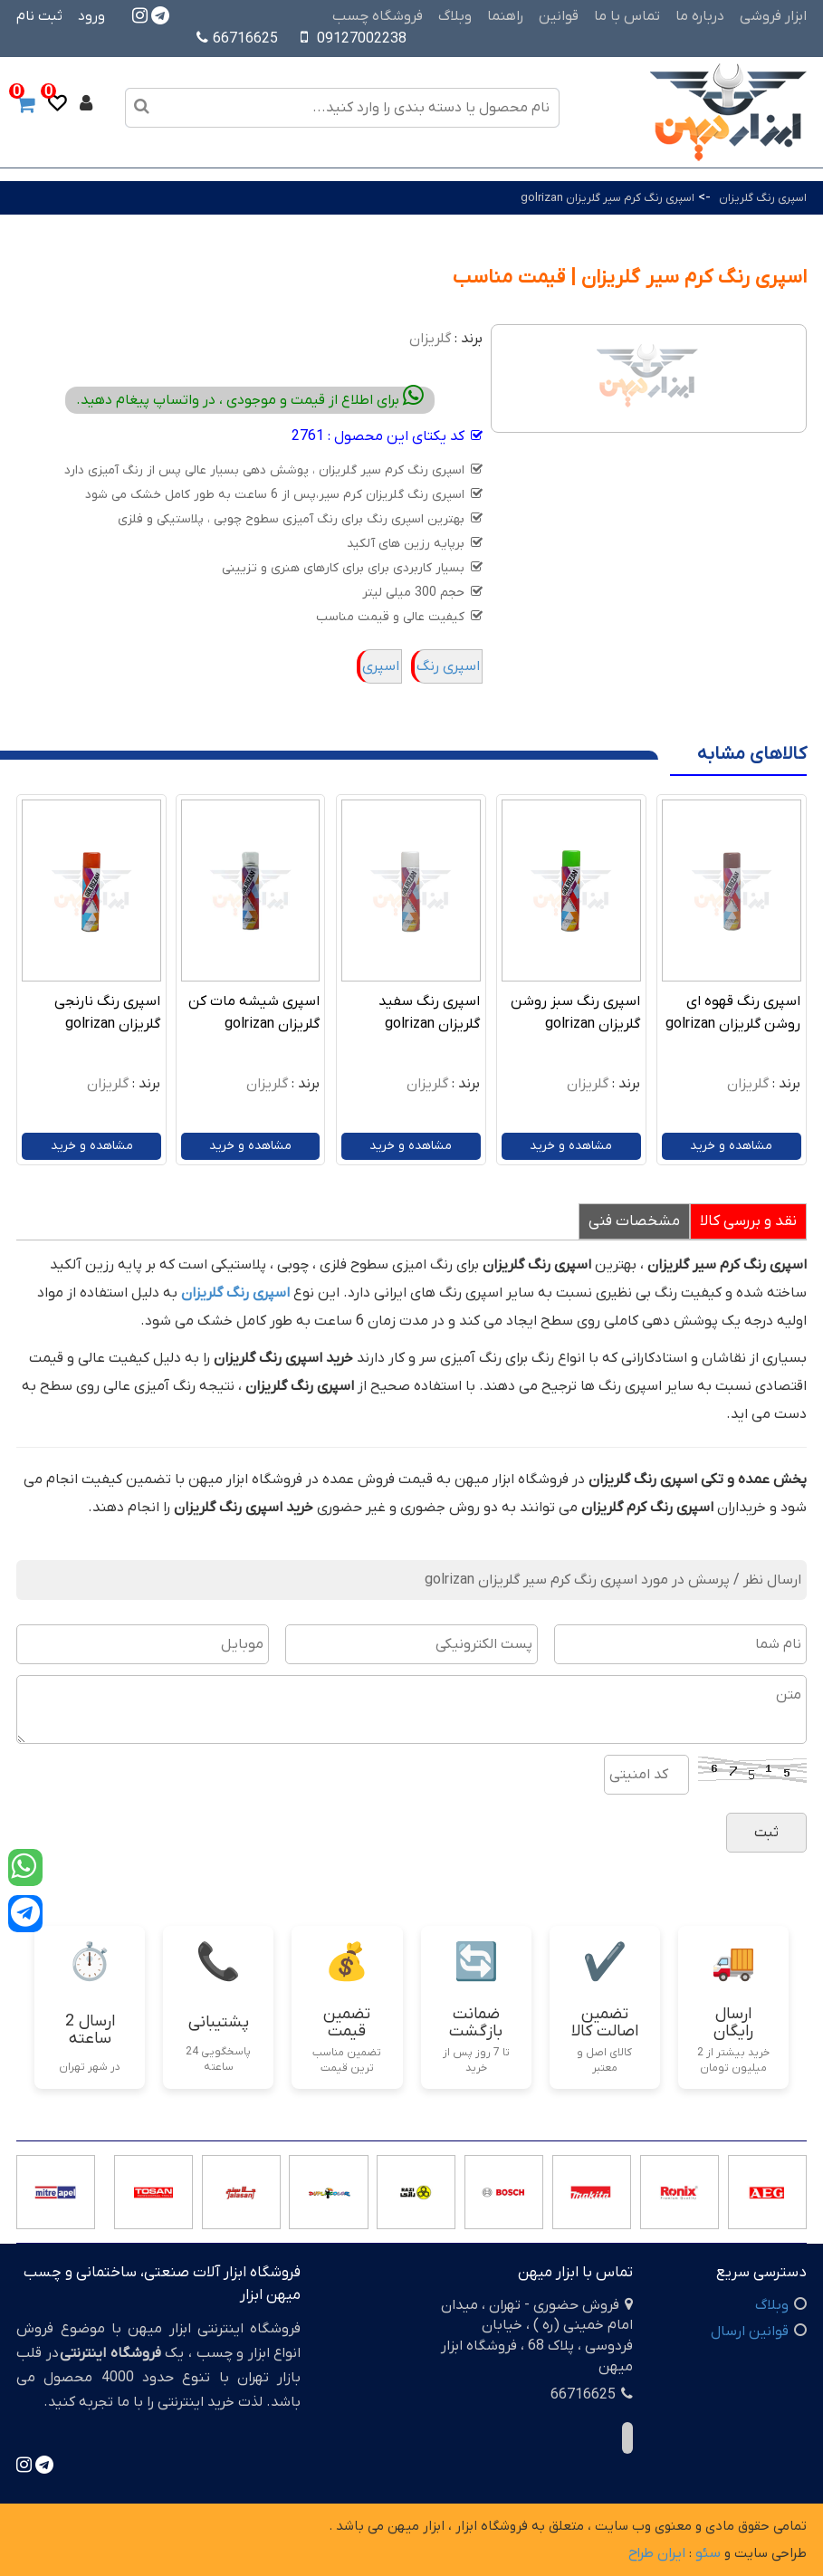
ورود (91, 16)
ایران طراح (656, 2553)
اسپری (380, 666)
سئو (708, 2553)
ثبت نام (39, 16)
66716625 (237, 39)
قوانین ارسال (750, 2331)
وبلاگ (455, 16)
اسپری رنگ (448, 666)
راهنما (505, 16)
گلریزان (430, 339)
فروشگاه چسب (377, 16)
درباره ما (699, 16)
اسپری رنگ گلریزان (763, 198)
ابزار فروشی (773, 16)
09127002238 (362, 39)
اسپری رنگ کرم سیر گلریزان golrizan (607, 198)
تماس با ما (627, 16)
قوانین (559, 16)
